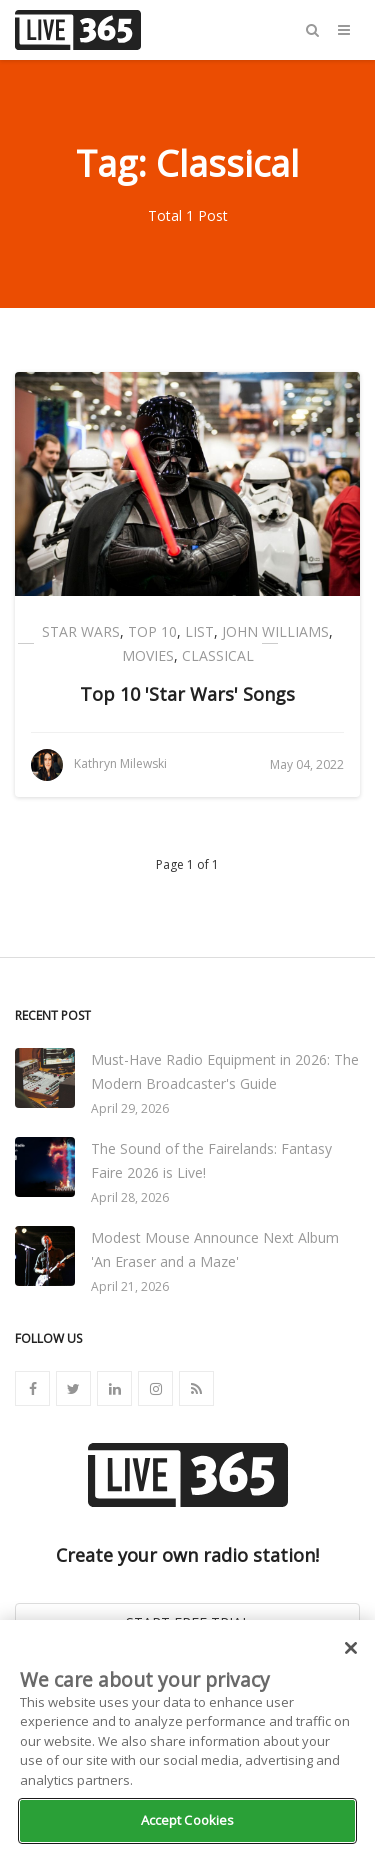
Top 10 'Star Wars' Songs (187, 694)
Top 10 (152, 631)
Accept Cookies (188, 1820)
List (199, 631)
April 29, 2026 (130, 1108)
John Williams (275, 631)
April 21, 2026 (130, 1286)
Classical (218, 655)
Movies (148, 655)
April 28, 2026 (130, 1197)
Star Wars (81, 631)
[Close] (351, 1648)
